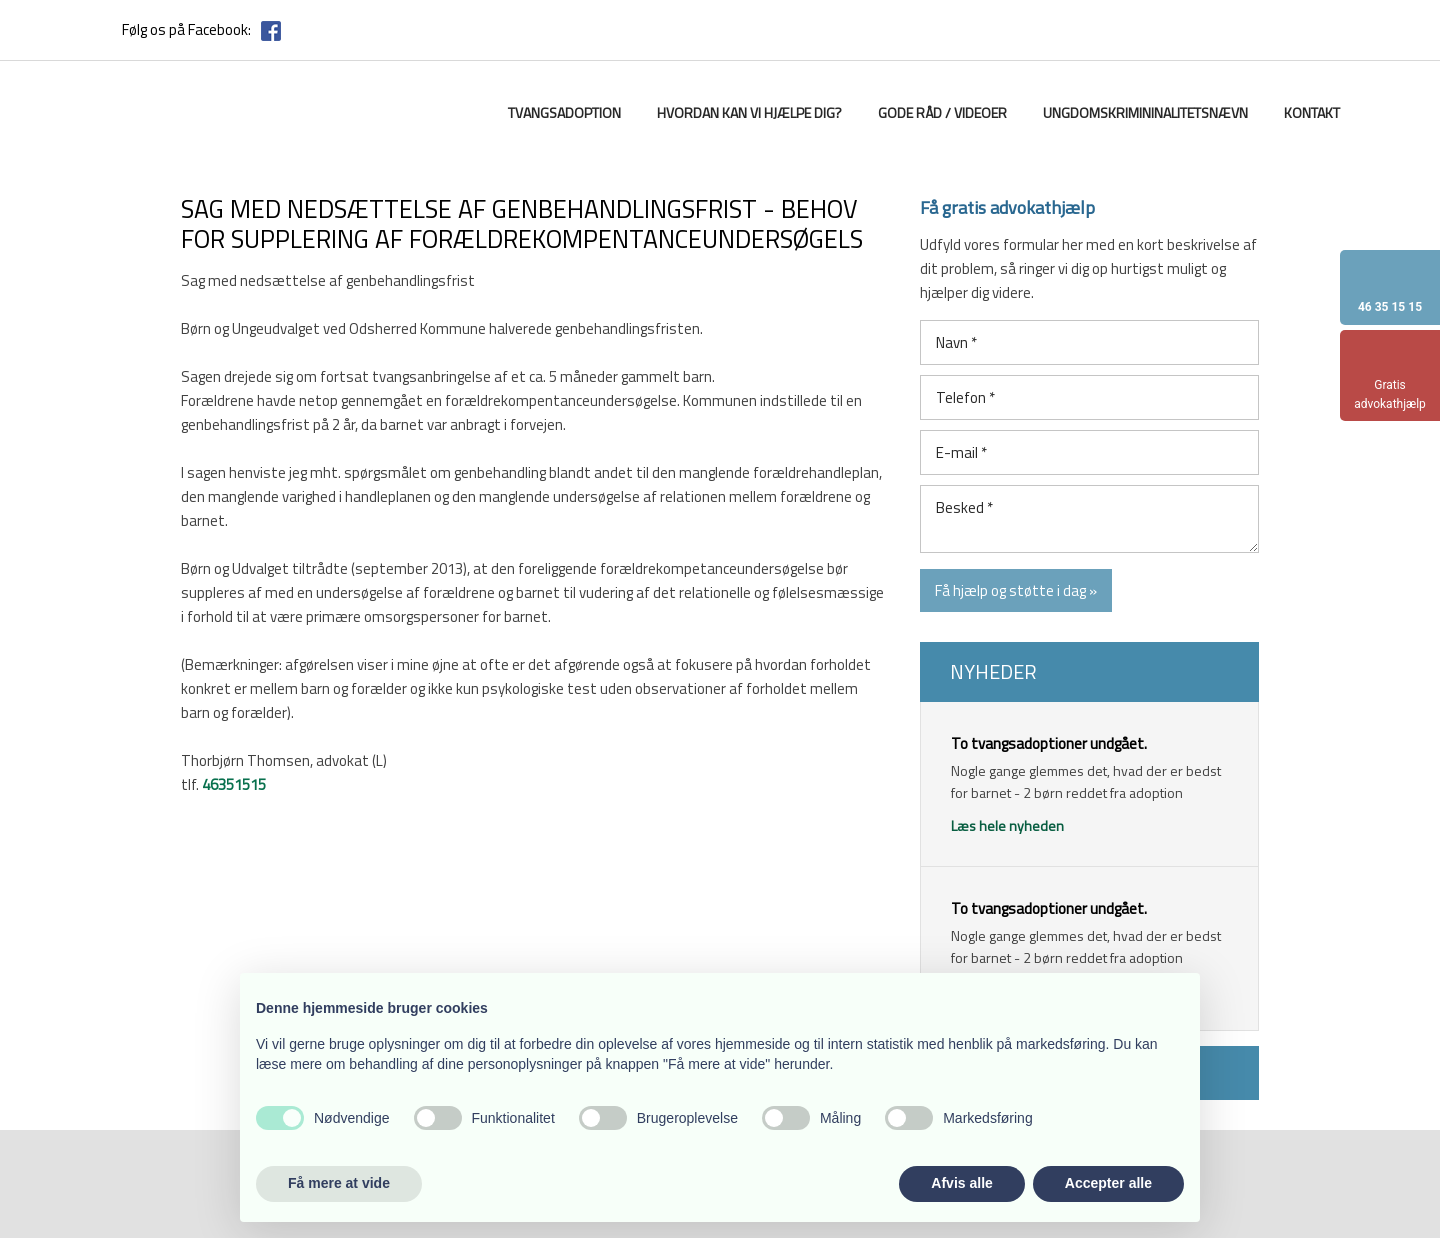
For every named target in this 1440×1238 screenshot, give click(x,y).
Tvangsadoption (564, 112)
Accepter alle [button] (1108, 1183)
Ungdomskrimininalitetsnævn (1145, 112)
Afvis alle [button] (961, 1183)
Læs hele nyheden (1007, 825)
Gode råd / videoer (942, 112)
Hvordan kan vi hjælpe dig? (749, 112)
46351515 (234, 784)
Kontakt (1312, 112)
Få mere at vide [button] (339, 1183)
